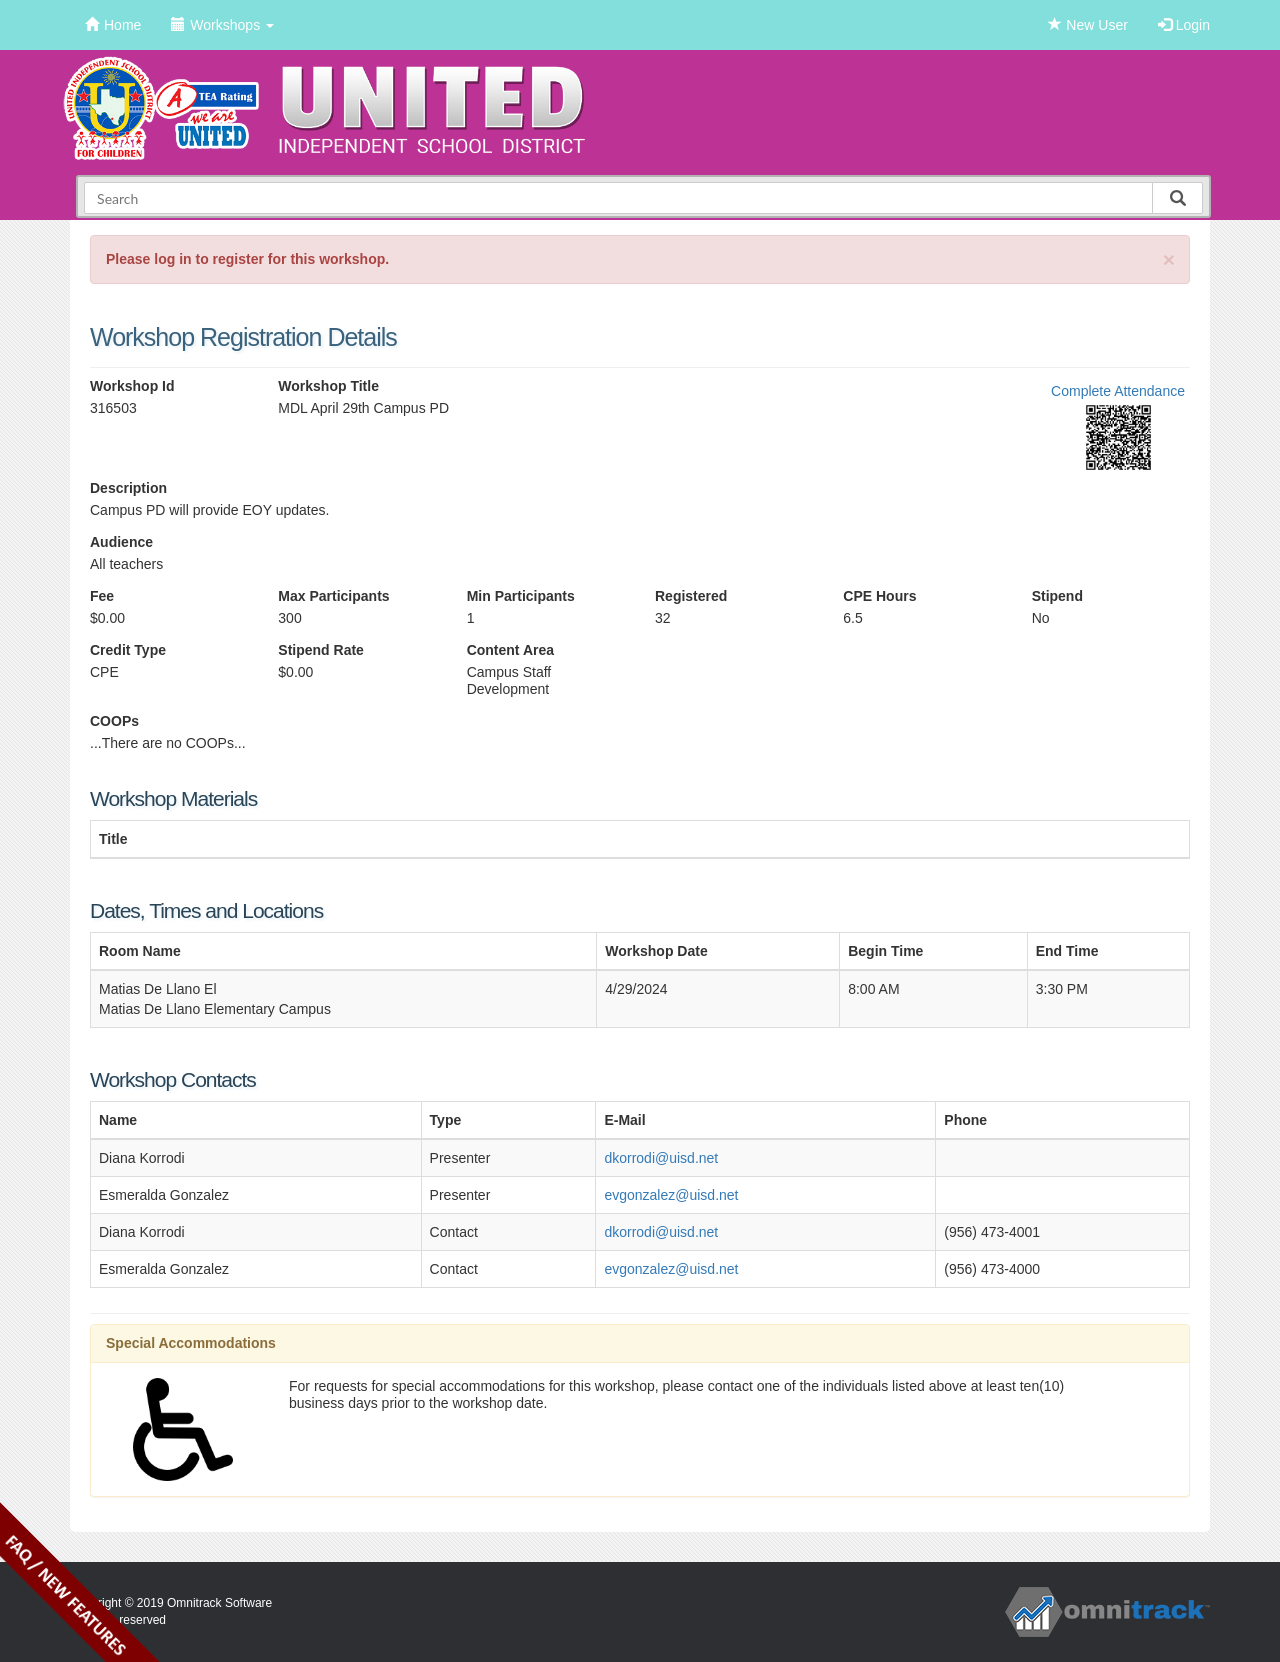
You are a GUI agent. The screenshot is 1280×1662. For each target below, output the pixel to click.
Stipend (1057, 596)
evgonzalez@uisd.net (671, 1195)
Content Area (510, 650)
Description (128, 488)
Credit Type (128, 650)
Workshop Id (132, 386)
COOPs (114, 721)
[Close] (1169, 259)
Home (113, 25)
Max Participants (333, 596)
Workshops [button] (222, 25)
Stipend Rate (321, 650)
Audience (121, 542)
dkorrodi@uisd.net (661, 1158)
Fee (102, 596)
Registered (691, 596)
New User (1087, 25)
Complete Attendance (1118, 391)
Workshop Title (328, 386)
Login (1184, 25)
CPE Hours (879, 596)
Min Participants (521, 596)
